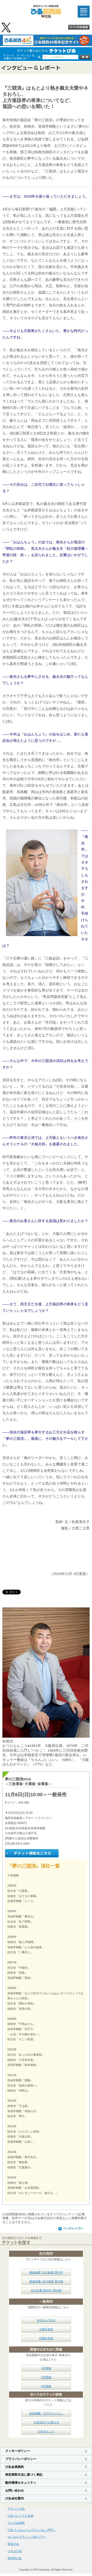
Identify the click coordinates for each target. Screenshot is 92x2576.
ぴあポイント (46, 2431)
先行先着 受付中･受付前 (46, 2290)
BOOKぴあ (15, 2558)
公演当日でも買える (46, 2422)
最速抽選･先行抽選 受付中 (46, 2272)
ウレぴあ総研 (16, 2523)
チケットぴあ (16, 2508)
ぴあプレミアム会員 (20, 2515)
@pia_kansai (6, 27)
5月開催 (46, 2377)
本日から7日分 (46, 2320)
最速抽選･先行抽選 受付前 (46, 2281)
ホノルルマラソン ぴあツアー (27, 2537)
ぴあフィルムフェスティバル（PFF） (32, 2530)
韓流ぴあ (13, 2544)
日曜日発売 (46, 2338)
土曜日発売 (46, 2329)
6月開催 (46, 2386)
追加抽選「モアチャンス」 (46, 2413)
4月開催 (46, 2368)
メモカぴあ (15, 2551)
